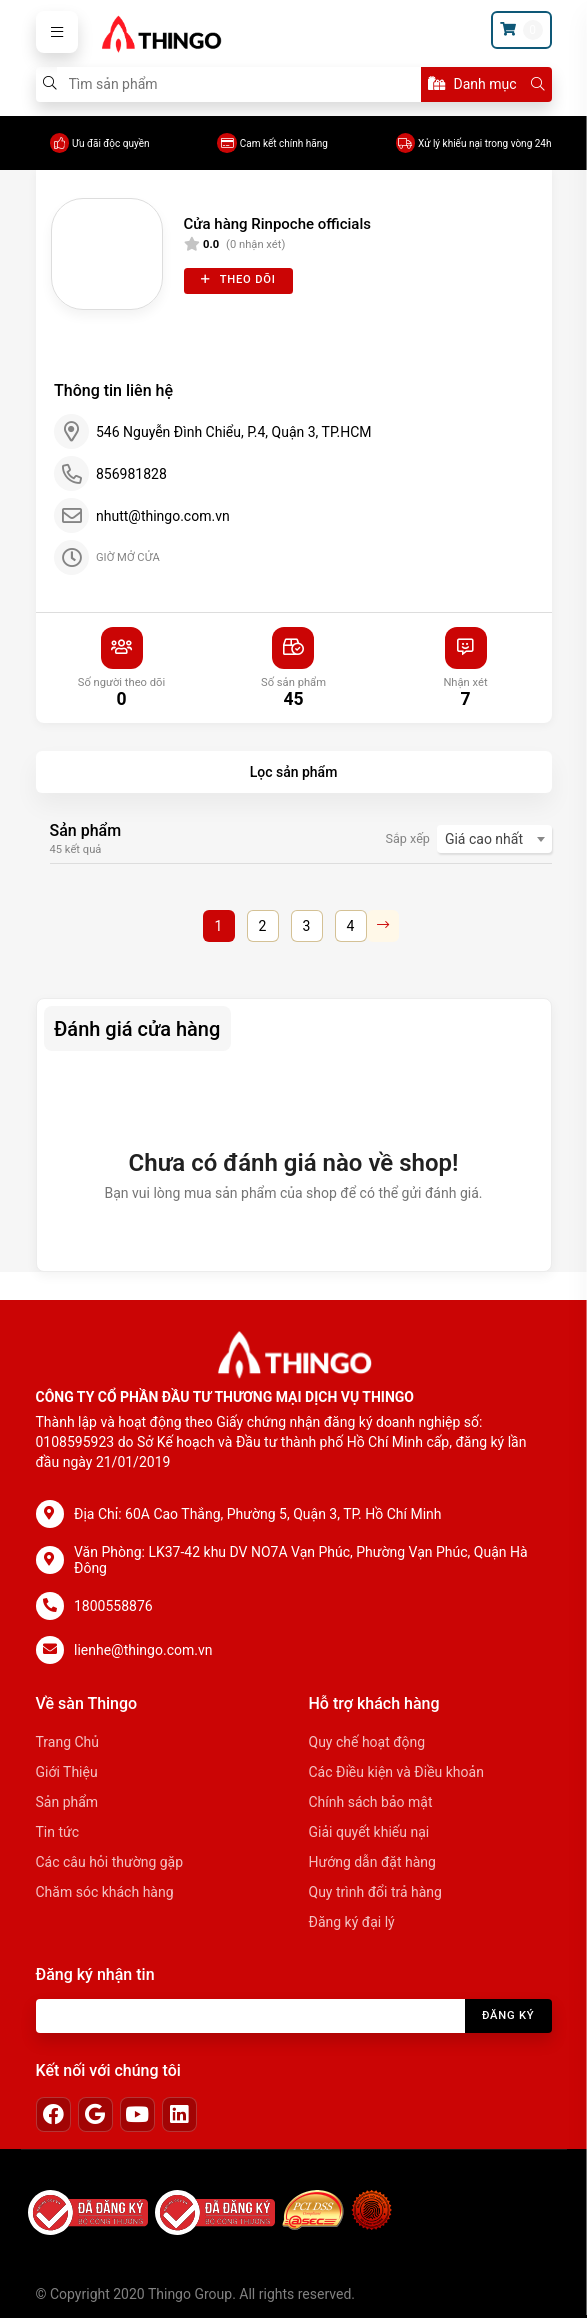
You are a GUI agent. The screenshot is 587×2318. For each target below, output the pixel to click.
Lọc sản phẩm (294, 772)
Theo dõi (238, 279)
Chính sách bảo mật (371, 1802)
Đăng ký (508, 2015)
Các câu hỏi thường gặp (110, 1862)
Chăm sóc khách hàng (105, 1892)
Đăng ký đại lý (352, 1922)
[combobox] (494, 839)
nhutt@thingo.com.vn (163, 516)
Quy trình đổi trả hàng (375, 1892)
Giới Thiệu (67, 1772)
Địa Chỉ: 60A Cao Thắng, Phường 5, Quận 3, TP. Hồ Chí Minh (258, 1514)
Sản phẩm (67, 1802)
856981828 (131, 474)
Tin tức (58, 1832)
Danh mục (472, 84)
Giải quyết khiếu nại (369, 1832)
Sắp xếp (408, 838)
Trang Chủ (68, 1742)
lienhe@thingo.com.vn (143, 1650)
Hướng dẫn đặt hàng (372, 1862)
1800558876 (113, 1606)
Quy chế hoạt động (367, 1742)
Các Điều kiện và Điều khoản (396, 1772)
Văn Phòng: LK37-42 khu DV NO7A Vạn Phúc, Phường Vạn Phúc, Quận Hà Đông (301, 1560)
